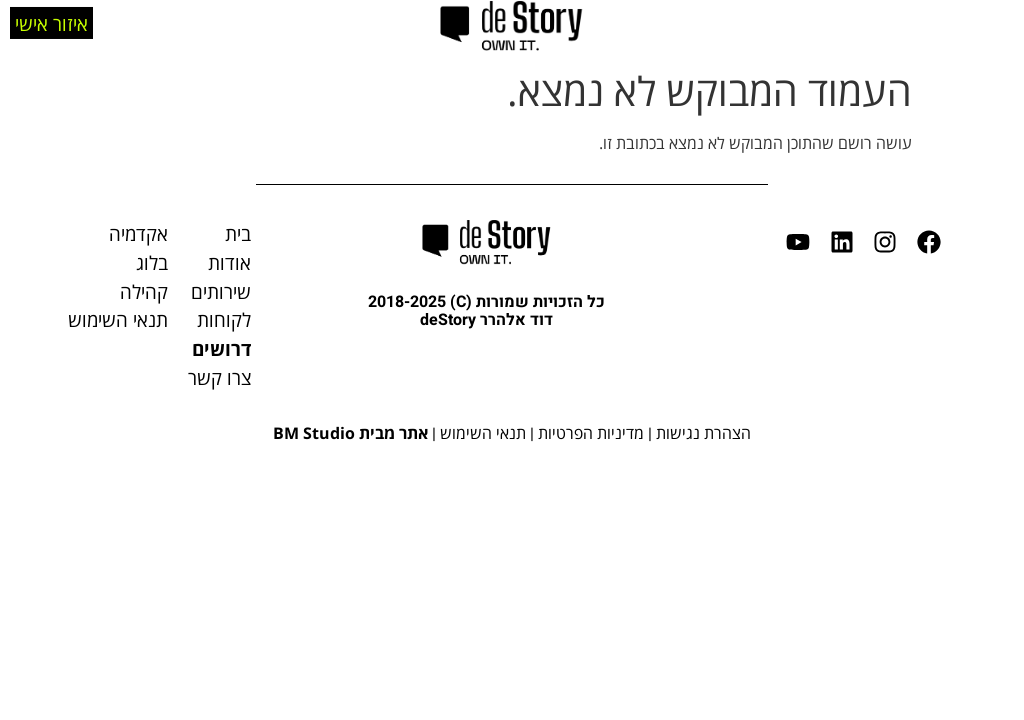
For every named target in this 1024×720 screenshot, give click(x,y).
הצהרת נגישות (703, 433)
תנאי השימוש (483, 433)
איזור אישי (51, 21)
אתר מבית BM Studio (350, 433)
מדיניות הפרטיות (591, 433)
